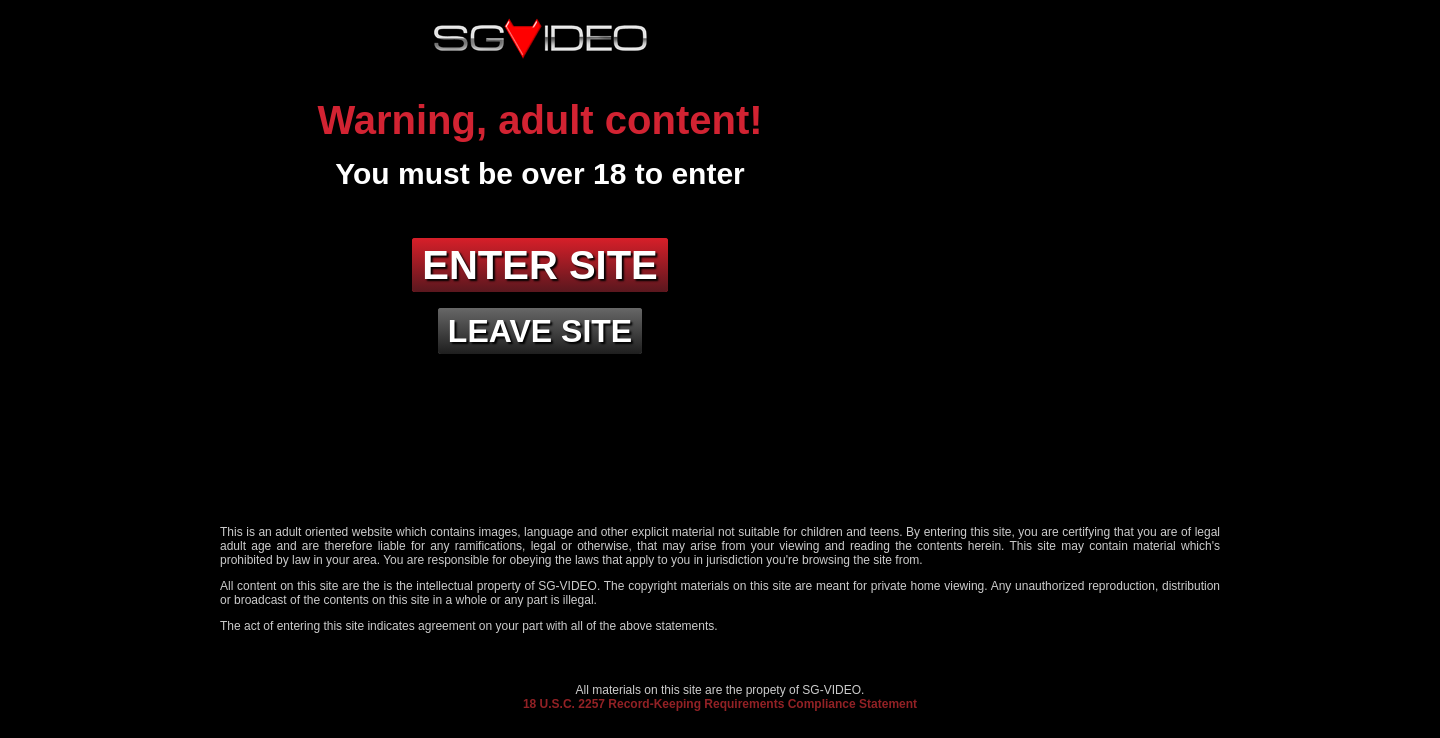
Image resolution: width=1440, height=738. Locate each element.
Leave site (540, 331)
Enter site (540, 265)
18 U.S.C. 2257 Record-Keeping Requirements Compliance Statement (720, 704)
